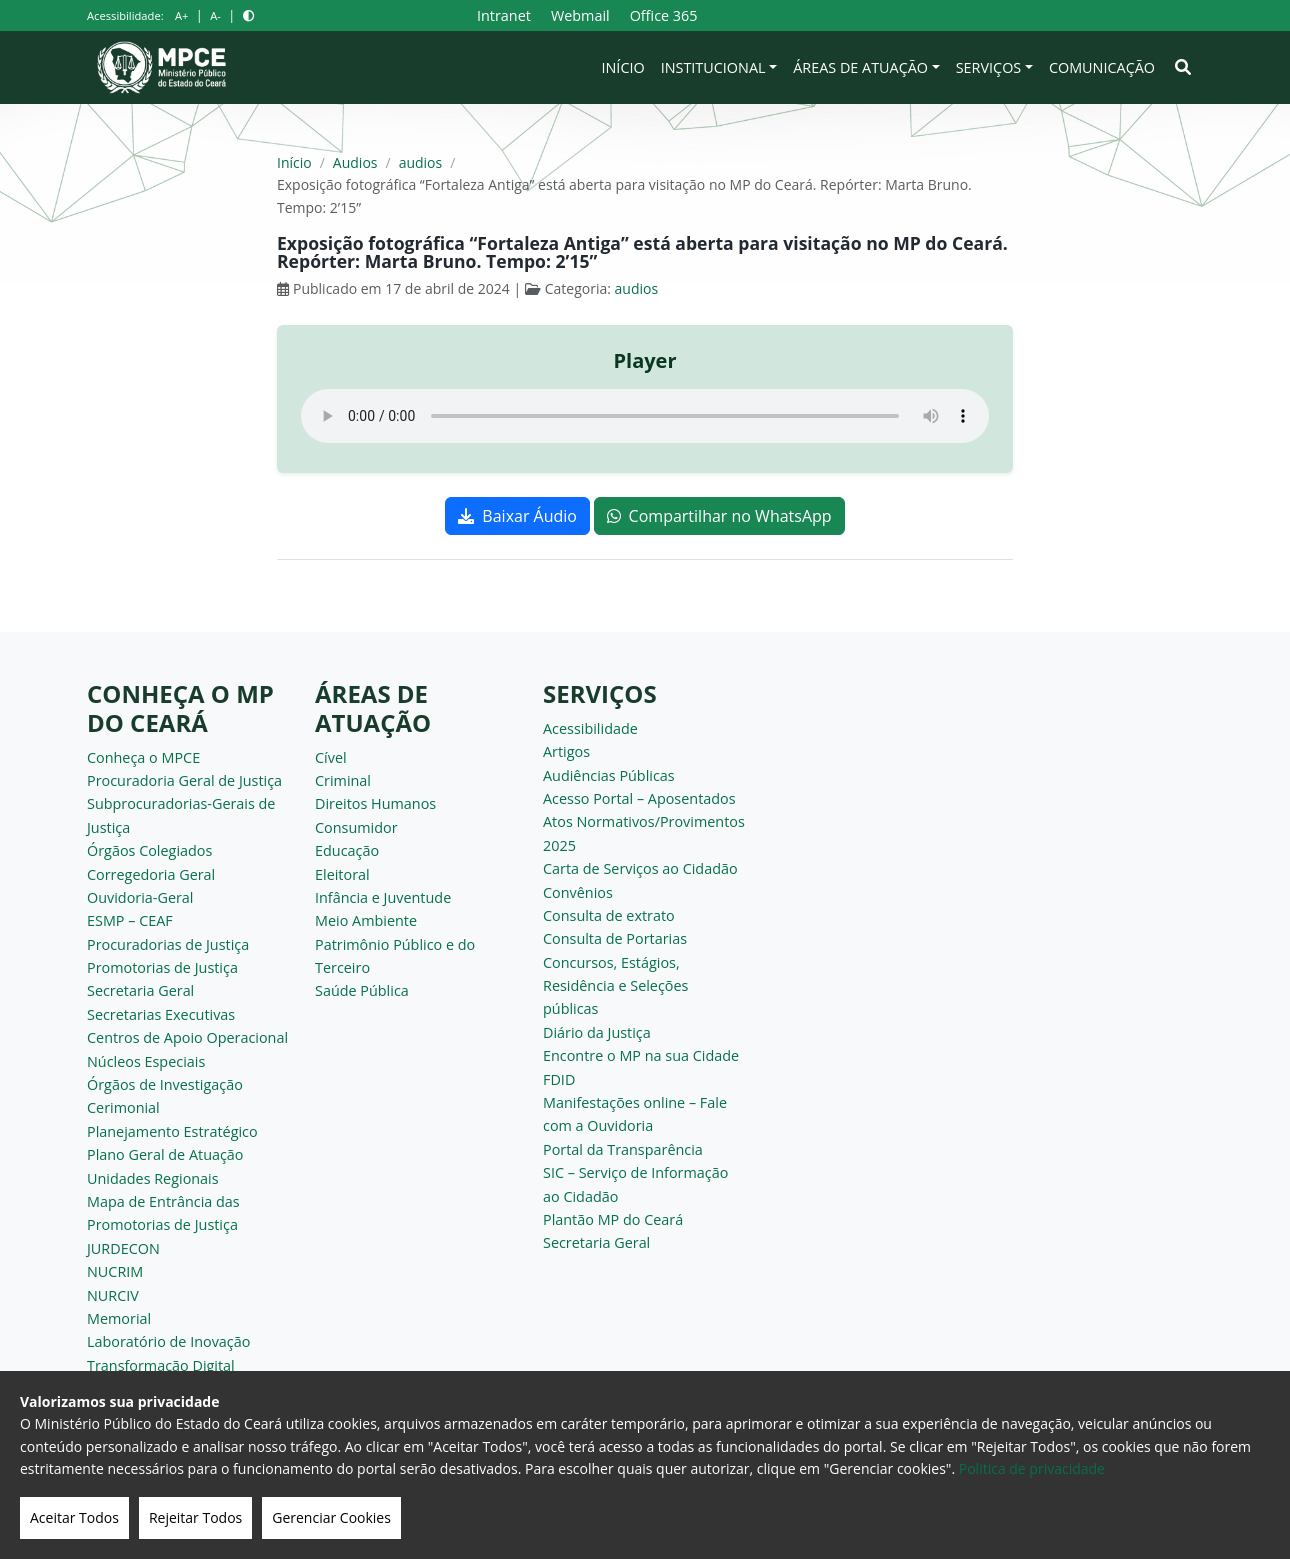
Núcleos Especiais (146, 1061)
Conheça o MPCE (143, 757)
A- (215, 15)
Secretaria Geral (140, 990)
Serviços (989, 67)
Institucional (713, 67)
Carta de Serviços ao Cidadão (640, 868)
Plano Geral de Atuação (165, 1154)
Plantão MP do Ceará (613, 1219)
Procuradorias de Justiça (168, 944)
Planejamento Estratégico (172, 1131)
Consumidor (356, 827)
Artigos (566, 751)
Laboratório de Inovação (168, 1341)
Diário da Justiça (597, 1032)
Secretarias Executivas (161, 1014)
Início (623, 67)
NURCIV (113, 1295)
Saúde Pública (362, 990)
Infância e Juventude (383, 897)
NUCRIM (115, 1271)
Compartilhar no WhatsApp (719, 516)
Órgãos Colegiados (149, 850)
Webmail (580, 15)
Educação (347, 850)
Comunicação (1102, 67)
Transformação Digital (161, 1365)
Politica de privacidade (1032, 1468)
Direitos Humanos (375, 803)
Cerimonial (123, 1107)
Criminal (343, 780)
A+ (181, 15)
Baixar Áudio (517, 516)
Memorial (119, 1318)
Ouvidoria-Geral (140, 897)
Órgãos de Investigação (165, 1084)
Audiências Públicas (609, 775)
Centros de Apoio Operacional (187, 1037)
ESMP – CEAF (130, 920)
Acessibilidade (590, 728)
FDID (559, 1079)
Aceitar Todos (74, 1517)
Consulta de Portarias (615, 938)
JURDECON (123, 1248)
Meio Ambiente (366, 920)
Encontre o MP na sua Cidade (641, 1055)
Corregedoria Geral (151, 874)
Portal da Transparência (623, 1149)
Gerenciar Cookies (331, 1517)
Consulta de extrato (609, 915)
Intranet (504, 15)
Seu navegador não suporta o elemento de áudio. (645, 416)
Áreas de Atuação (860, 67)
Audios (355, 162)
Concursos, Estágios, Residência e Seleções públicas (615, 986)
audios (421, 162)
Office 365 (664, 15)
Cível (331, 757)
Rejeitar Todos (195, 1517)
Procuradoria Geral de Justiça (184, 780)
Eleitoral (342, 874)
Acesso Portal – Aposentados (639, 798)
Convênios (578, 892)
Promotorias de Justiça (162, 967)
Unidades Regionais (153, 1178)
